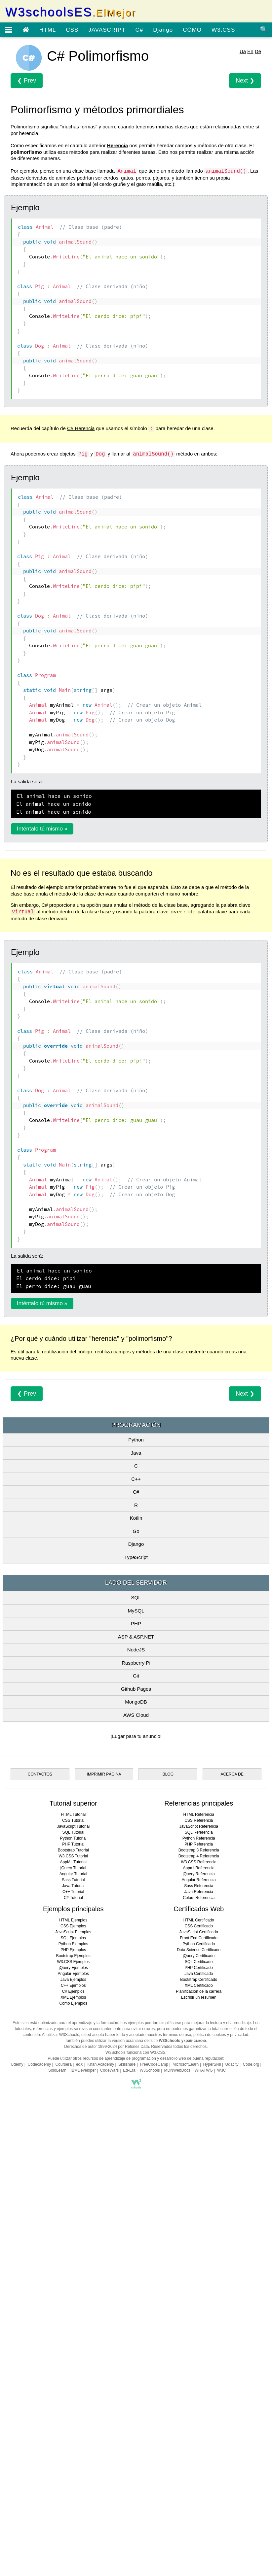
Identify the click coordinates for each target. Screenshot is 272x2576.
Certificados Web (199, 2278)
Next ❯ (245, 80)
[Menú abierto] (8, 30)
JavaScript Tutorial (73, 2196)
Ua (243, 51)
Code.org (251, 2434)
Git (136, 1768)
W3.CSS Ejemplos (73, 2331)
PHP (136, 1716)
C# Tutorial (73, 2267)
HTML (47, 30)
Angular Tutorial (73, 2243)
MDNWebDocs (177, 2440)
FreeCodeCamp (154, 2434)
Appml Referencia (198, 2237)
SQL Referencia (199, 2202)
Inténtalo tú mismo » (42, 829)
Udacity (232, 2434)
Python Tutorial (73, 2208)
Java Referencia (198, 2261)
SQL (136, 1690)
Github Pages (136, 1781)
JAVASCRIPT (106, 30)
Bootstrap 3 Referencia (198, 2220)
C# (139, 30)
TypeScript (136, 1649)
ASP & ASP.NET (136, 1729)
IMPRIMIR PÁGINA (104, 2144)
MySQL (136, 1703)
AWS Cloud (136, 1807)
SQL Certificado (199, 2331)
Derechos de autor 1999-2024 (90, 2416)
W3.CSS (223, 30)
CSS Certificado (199, 2295)
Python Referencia (198, 2208)
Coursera (63, 2434)
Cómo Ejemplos (73, 2373)
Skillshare (127, 2434)
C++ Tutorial (73, 2261)
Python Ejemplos (73, 2313)
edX (79, 2434)
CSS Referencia (198, 2190)
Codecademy (39, 2434)
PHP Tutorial (73, 2214)
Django (163, 30)
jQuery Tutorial (73, 2237)
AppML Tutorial (73, 2231)
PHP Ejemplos (73, 2319)
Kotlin (136, 1610)
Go (136, 1623)
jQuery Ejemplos (73, 2337)
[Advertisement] (136, 1447)
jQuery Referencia (199, 2243)
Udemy (17, 2434)
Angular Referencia (199, 2249)
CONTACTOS (40, 2144)
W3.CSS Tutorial (73, 2225)
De (258, 51)
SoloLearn (57, 2440)
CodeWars (109, 2440)
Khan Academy (100, 2434)
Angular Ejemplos (73, 2343)
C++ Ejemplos (73, 2355)
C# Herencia (81, 428)
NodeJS (136, 1742)
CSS (72, 30)
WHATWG (204, 2440)
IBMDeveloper (83, 2440)
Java (136, 1545)
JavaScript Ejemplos (73, 2301)
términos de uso (177, 2404)
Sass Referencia (198, 2255)
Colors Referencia (198, 2267)
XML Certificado (199, 2355)
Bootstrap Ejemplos (73, 2325)
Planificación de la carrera (198, 2361)
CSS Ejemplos (73, 2295)
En (250, 51)
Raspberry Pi (136, 1755)
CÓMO (192, 30)
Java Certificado (198, 2343)
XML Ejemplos (73, 2367)
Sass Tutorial (73, 2249)
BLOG (168, 2144)
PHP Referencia (198, 2214)
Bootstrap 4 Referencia (198, 2225)
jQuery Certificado (198, 2325)
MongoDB (136, 1794)
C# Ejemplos (73, 2361)
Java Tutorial (73, 2255)
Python (136, 1532)
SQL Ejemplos (73, 2307)
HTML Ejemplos (73, 2290)
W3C (221, 2440)
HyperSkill (212, 2434)
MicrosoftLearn (186, 2434)
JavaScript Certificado (198, 2301)
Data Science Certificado (198, 2319)
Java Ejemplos (73, 2349)
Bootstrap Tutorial (73, 2220)
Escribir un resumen (198, 2367)
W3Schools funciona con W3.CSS (135, 2422)
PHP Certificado (199, 2337)
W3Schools (150, 2440)
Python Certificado (198, 2313)
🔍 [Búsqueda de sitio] (264, 29)
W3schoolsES (70, 12)
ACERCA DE (231, 2144)
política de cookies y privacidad (220, 2404)
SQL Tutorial (73, 2202)
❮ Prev (26, 80)
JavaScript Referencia (198, 2196)
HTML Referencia (198, 2184)
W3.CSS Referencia (198, 2231)
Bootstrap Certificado (198, 2349)
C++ (135, 1571)
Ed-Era (129, 2440)
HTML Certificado (198, 2290)
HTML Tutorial (73, 2184)
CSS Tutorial (73, 2190)
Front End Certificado (198, 2307)
